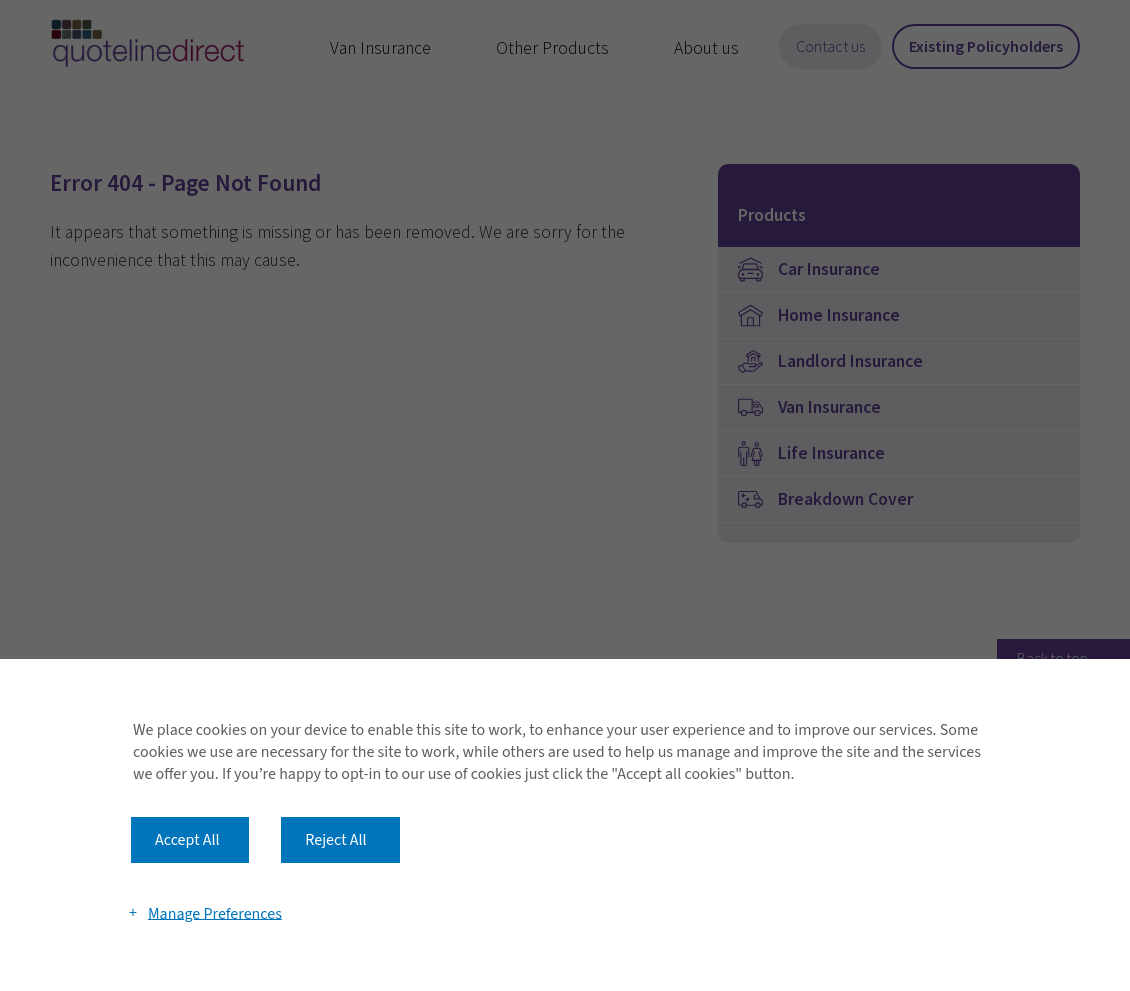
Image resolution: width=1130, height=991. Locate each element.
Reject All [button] (335, 840)
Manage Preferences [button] (215, 913)
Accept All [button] (187, 840)
